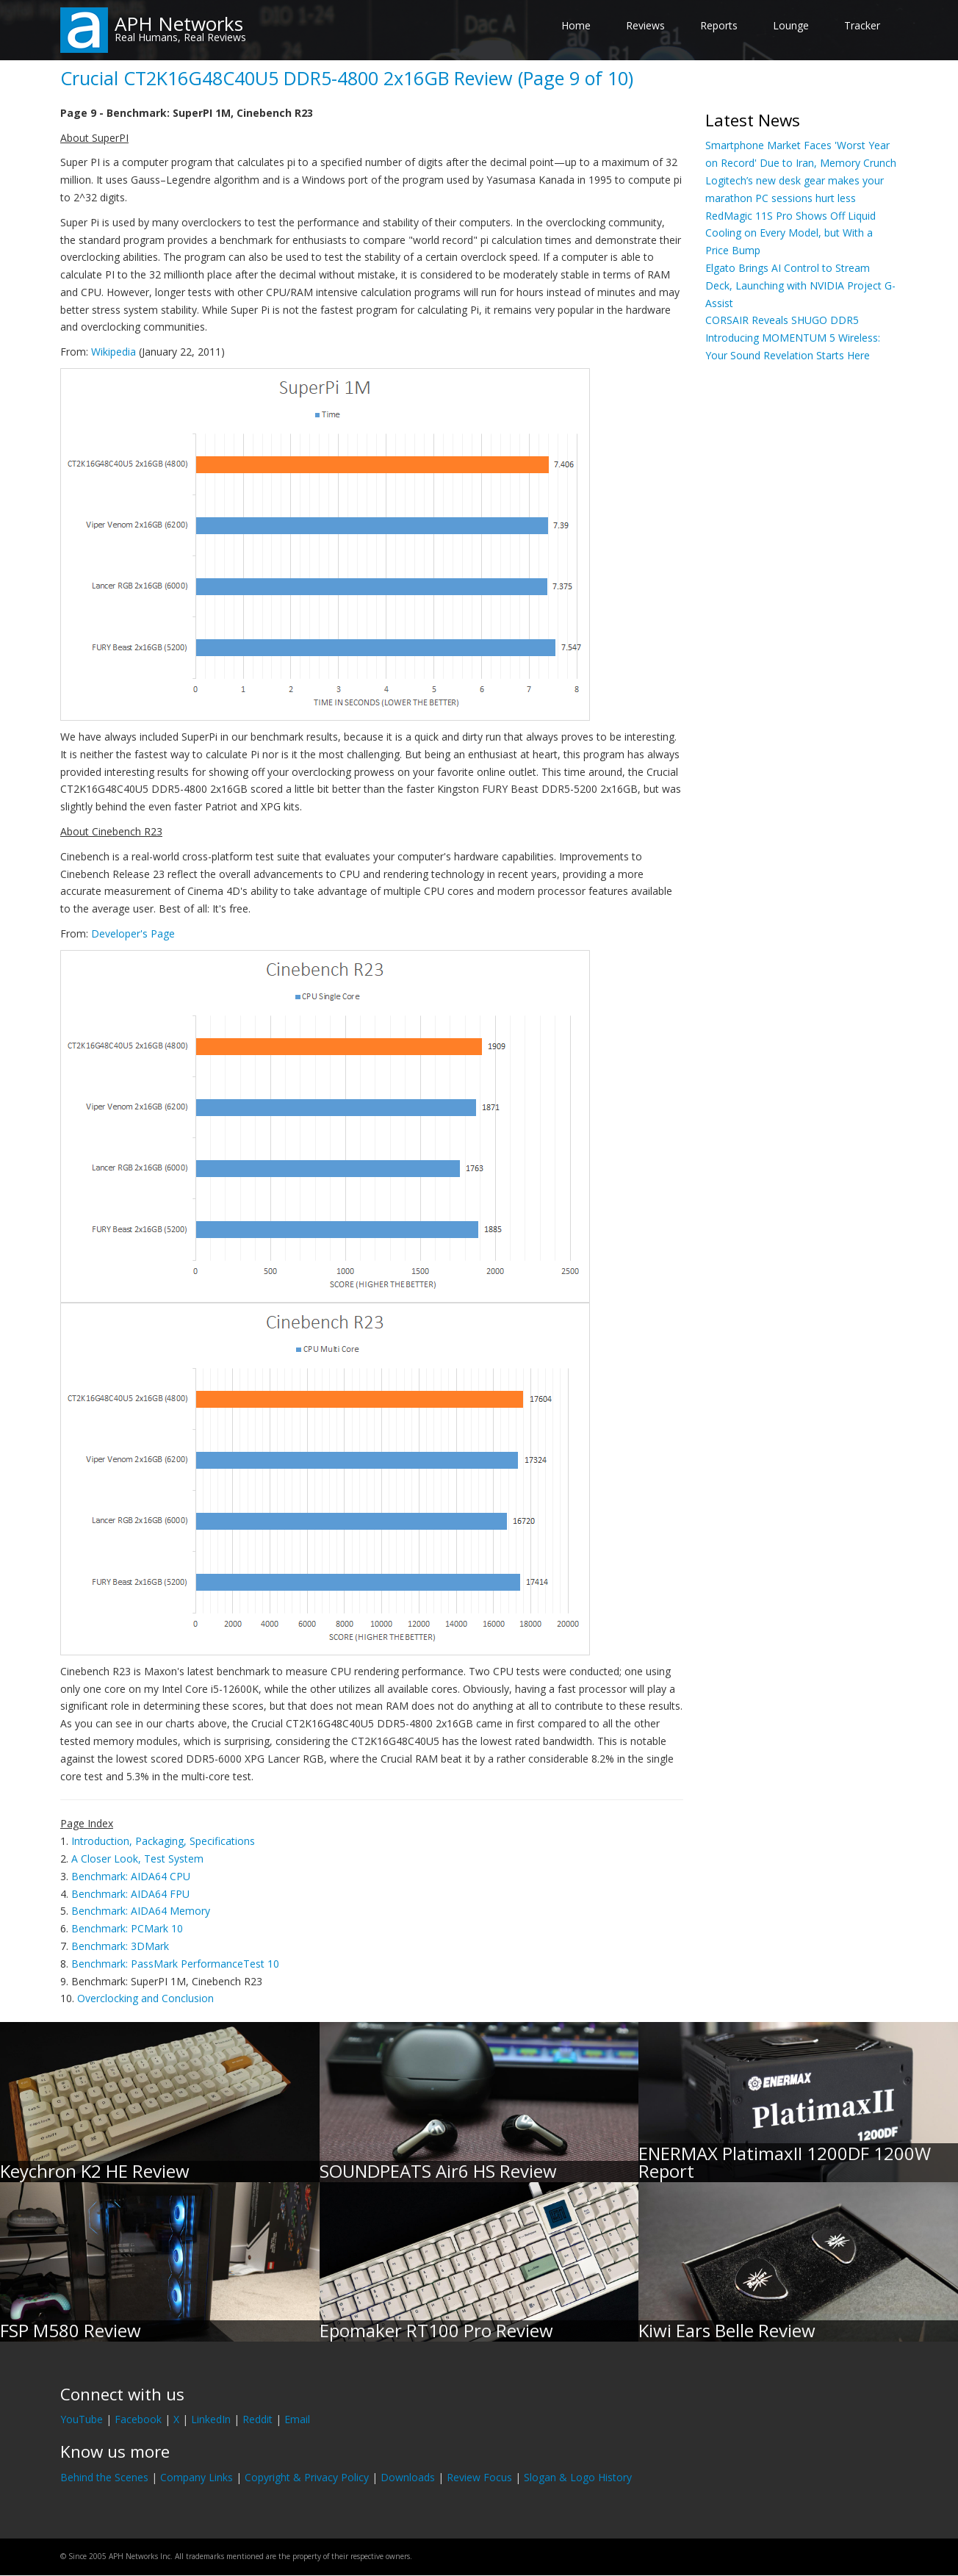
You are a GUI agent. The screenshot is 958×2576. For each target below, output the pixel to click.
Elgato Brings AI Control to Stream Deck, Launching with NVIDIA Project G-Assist (800, 285)
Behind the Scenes (104, 2477)
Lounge (791, 25)
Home (576, 25)
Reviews (645, 25)
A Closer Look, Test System (137, 1859)
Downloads (408, 2477)
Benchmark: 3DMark (120, 1946)
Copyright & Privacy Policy (307, 2477)
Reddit (257, 2419)
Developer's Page (133, 933)
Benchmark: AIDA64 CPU (130, 1876)
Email (297, 2419)
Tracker (862, 25)
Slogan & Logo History (578, 2477)
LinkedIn (211, 2419)
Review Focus (479, 2477)
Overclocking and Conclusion (145, 1998)
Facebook (138, 2419)
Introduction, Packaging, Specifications (163, 1841)
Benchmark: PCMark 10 (127, 1928)
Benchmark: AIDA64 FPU (130, 1894)
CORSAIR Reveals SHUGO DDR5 (782, 320)
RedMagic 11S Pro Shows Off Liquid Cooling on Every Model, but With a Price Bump (790, 233)
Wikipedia (113, 352)
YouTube (81, 2419)
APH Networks (179, 23)
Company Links (196, 2477)
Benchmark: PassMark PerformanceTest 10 (175, 1964)
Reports (719, 25)
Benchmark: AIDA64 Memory (140, 1911)
